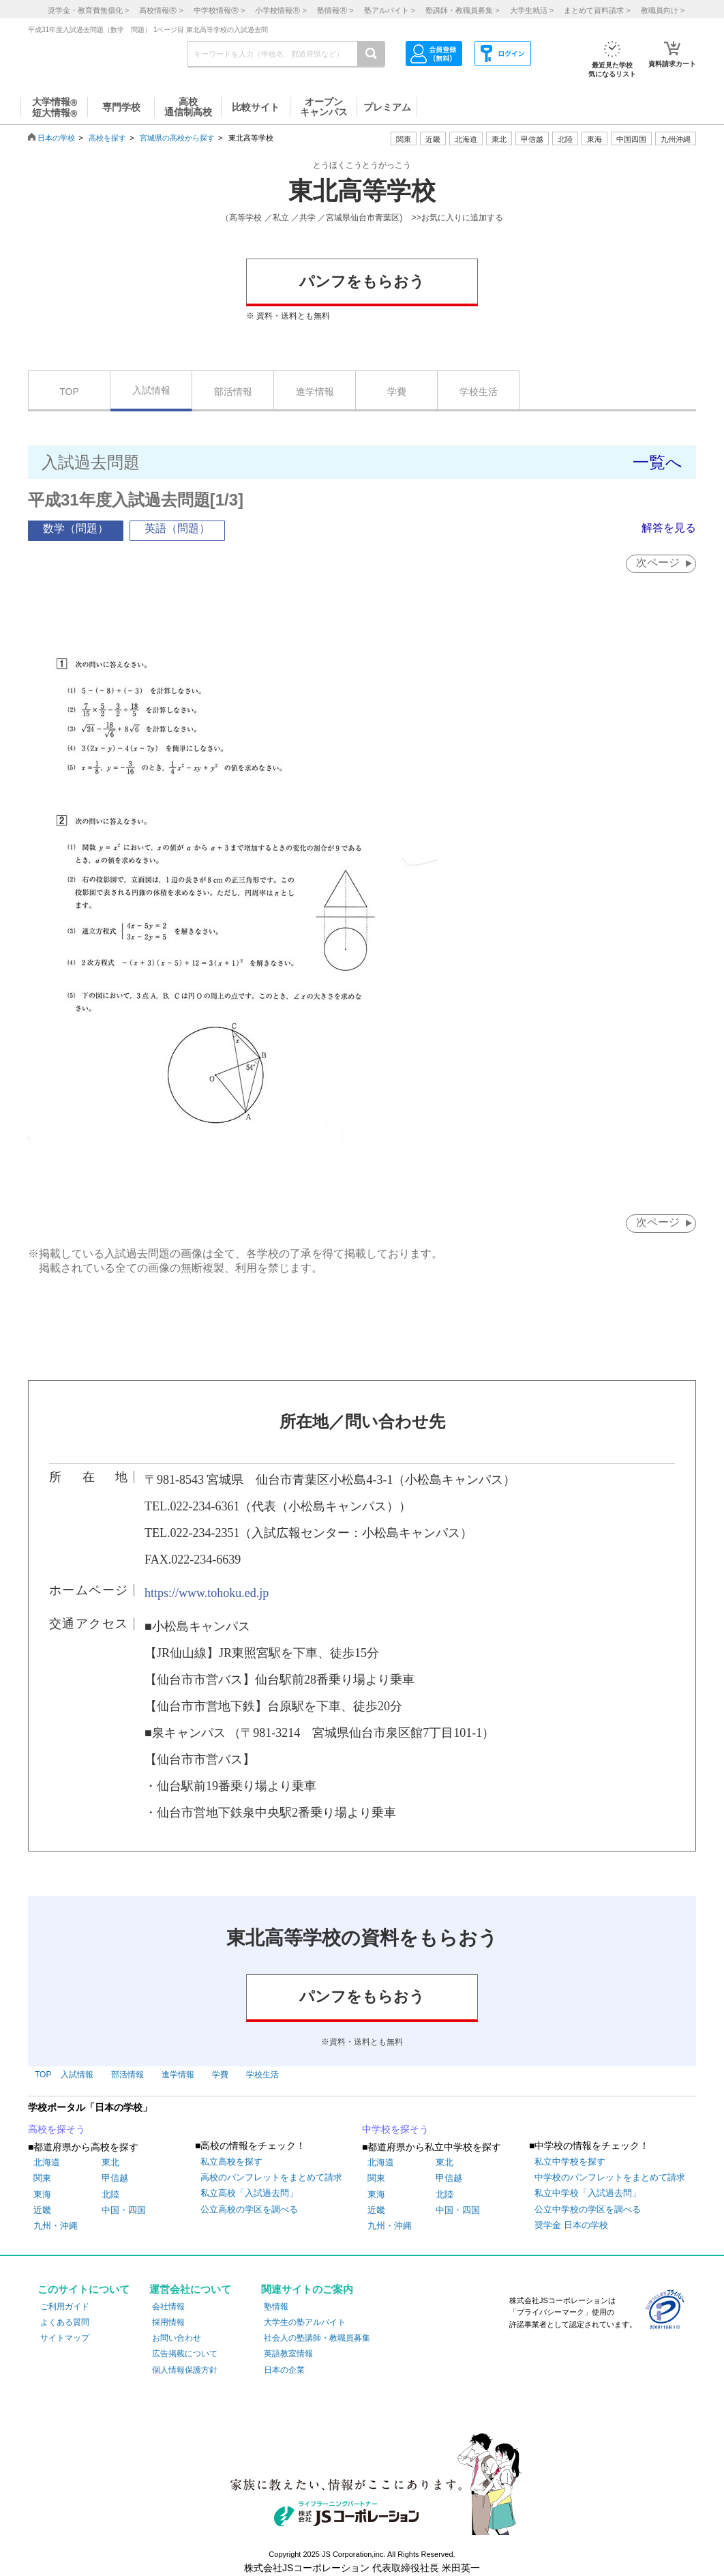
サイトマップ (64, 2338)
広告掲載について (184, 2353)
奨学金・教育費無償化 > (88, 10)
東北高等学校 (362, 191)
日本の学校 (56, 138)
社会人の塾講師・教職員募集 (317, 2338)
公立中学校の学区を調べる (587, 2209)
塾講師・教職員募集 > (462, 10)
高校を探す (107, 138)
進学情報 (315, 391)
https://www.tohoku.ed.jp (207, 1593)
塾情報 (276, 2306)
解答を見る (669, 527)
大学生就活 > (532, 10)
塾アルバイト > (389, 10)
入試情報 (151, 390)
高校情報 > (161, 10)
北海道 (466, 139)
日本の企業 (284, 2370)
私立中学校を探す (569, 2161)
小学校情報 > (280, 10)
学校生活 (478, 391)
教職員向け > (662, 10)
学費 (396, 391)
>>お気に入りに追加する (457, 217)
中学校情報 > (219, 10)
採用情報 (168, 2322)
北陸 (110, 2194)
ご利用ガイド (64, 2306)
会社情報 (168, 2306)
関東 (42, 2178)
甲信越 (115, 2178)
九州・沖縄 (55, 2226)
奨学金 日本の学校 (571, 2225)
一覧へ (657, 462)
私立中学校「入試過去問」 (587, 2193)
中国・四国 (124, 2210)
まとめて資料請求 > (597, 10)
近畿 (42, 2210)
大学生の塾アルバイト (305, 2322)
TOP (69, 391)
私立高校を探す (231, 2161)
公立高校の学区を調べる (249, 2209)
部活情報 (233, 391)
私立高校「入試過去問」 (249, 2193)
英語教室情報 (288, 2353)
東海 (42, 2194)
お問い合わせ (176, 2338)
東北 (110, 2162)
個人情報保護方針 (184, 2370)
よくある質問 (64, 2322)
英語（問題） (177, 528)
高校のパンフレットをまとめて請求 (271, 2177)
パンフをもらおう (362, 281)
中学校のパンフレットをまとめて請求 (609, 2177)
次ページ (658, 562)
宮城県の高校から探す (177, 138)
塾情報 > (335, 10)
